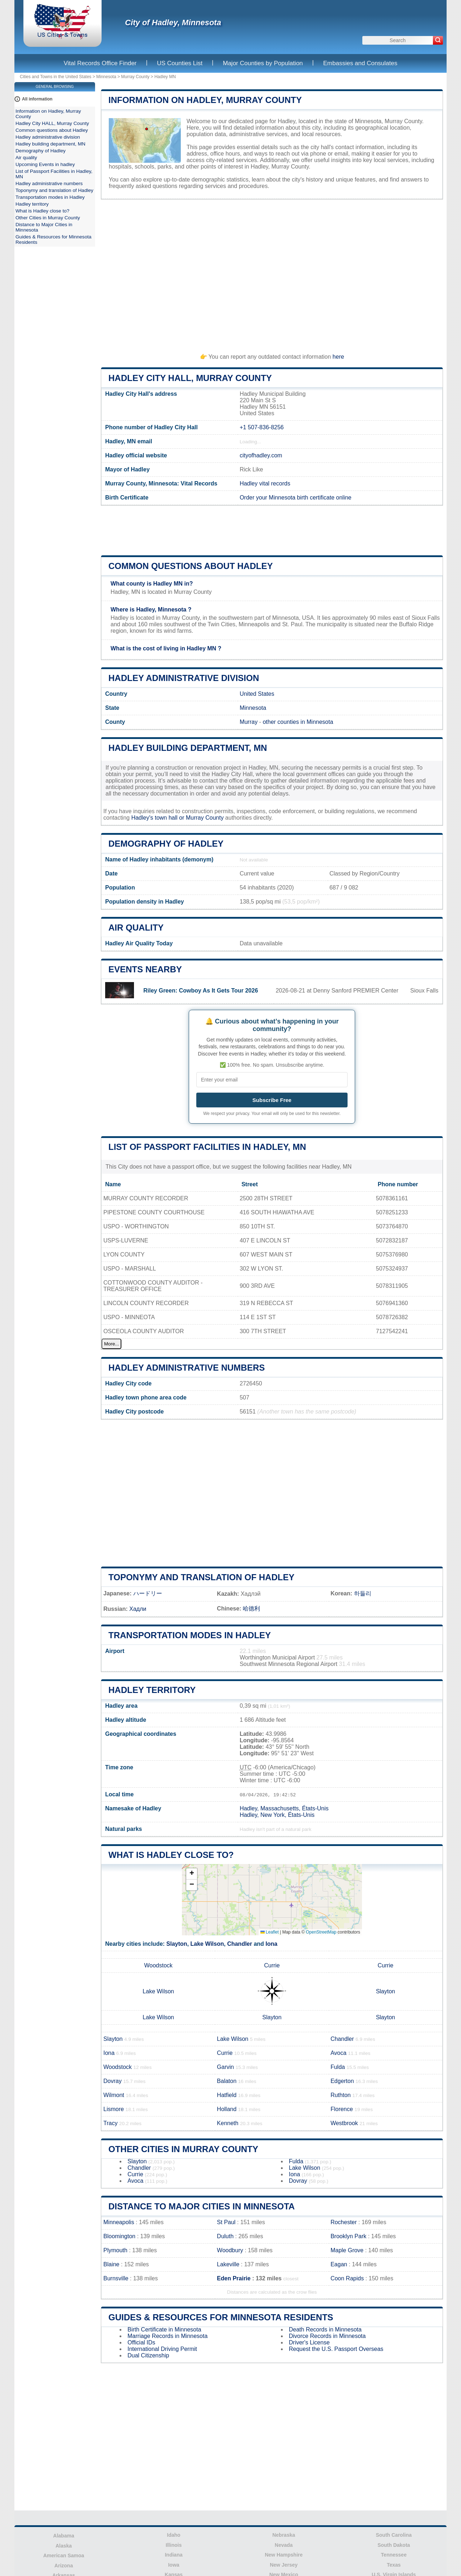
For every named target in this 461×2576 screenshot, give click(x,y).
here (338, 357)
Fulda (338, 2067)
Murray (249, 722)
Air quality (136, 927)
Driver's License (309, 2342)
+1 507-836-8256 (261, 427)
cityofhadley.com (261, 455)
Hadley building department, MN (187, 748)
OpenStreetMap (321, 1932)
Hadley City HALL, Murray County (190, 378)
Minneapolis (118, 2222)
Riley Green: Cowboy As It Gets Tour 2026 (200, 990)
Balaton (226, 2081)
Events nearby (145, 969)
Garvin (225, 2067)
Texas (394, 2565)
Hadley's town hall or (158, 818)
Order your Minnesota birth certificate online (295, 497)
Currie (272, 1965)
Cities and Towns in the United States (55, 76)
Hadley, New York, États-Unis (277, 1815)
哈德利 (251, 1608)
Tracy (110, 2123)
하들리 (362, 1593)
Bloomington (119, 2236)
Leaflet (269, 1932)
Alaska (63, 2546)
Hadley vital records (265, 483)
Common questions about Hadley (190, 566)
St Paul (226, 2222)
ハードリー (147, 1593)
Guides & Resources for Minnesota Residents (220, 2317)
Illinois (174, 2545)
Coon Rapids (347, 2278)
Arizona (63, 2565)
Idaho (173, 2535)
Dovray (112, 2081)
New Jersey (283, 2565)
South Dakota (393, 2545)
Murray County (135, 76)
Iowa (173, 2565)
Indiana (174, 2555)
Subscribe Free (271, 1100)
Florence (342, 2109)
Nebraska (283, 2535)
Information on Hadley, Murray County (205, 100)
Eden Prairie (233, 2278)
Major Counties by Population (263, 63)
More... (111, 1344)
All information (37, 99)
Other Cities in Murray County (183, 2149)
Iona (271, 1944)
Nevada (284, 2545)
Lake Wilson (207, 1944)
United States (257, 694)
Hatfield (226, 2095)
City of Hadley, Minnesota (173, 22)
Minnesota (106, 76)
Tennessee (394, 2555)
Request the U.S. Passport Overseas (336, 2349)
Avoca (338, 2053)
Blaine (111, 2264)
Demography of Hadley (166, 843)
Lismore (113, 2109)
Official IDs (141, 2342)
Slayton (176, 1944)
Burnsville (115, 2278)
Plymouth (115, 2250)
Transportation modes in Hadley (189, 1635)
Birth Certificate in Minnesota (164, 2329)
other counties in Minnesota (298, 722)
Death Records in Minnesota (325, 2329)
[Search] (438, 40)
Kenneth (227, 2123)
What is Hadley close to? (171, 1855)
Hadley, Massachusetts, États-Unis (284, 1808)
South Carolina (394, 2535)
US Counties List (180, 63)
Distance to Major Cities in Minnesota (201, 2206)
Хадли (137, 1609)
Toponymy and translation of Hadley (201, 1577)
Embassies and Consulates (360, 63)
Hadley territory (152, 1690)
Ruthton (341, 2095)
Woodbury (230, 2250)
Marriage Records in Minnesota (167, 2336)
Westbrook (344, 2123)
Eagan (339, 2264)
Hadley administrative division (183, 678)
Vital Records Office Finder (100, 63)
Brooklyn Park (349, 2236)
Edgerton (342, 2081)
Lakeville (228, 2264)
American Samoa (63, 2555)
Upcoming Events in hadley (45, 164)
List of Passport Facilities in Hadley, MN (207, 1147)
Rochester (344, 2222)
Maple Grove (347, 2250)
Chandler (239, 1944)
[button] (191, 1874)
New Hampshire (284, 2555)
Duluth (225, 2236)
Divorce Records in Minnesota (327, 2336)
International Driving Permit (162, 2349)
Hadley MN (165, 76)
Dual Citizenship (148, 2355)
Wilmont (113, 2095)
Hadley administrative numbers (186, 1367)
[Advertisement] (272, 273)
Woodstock (158, 1965)
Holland (226, 2109)
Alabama (63, 2536)
